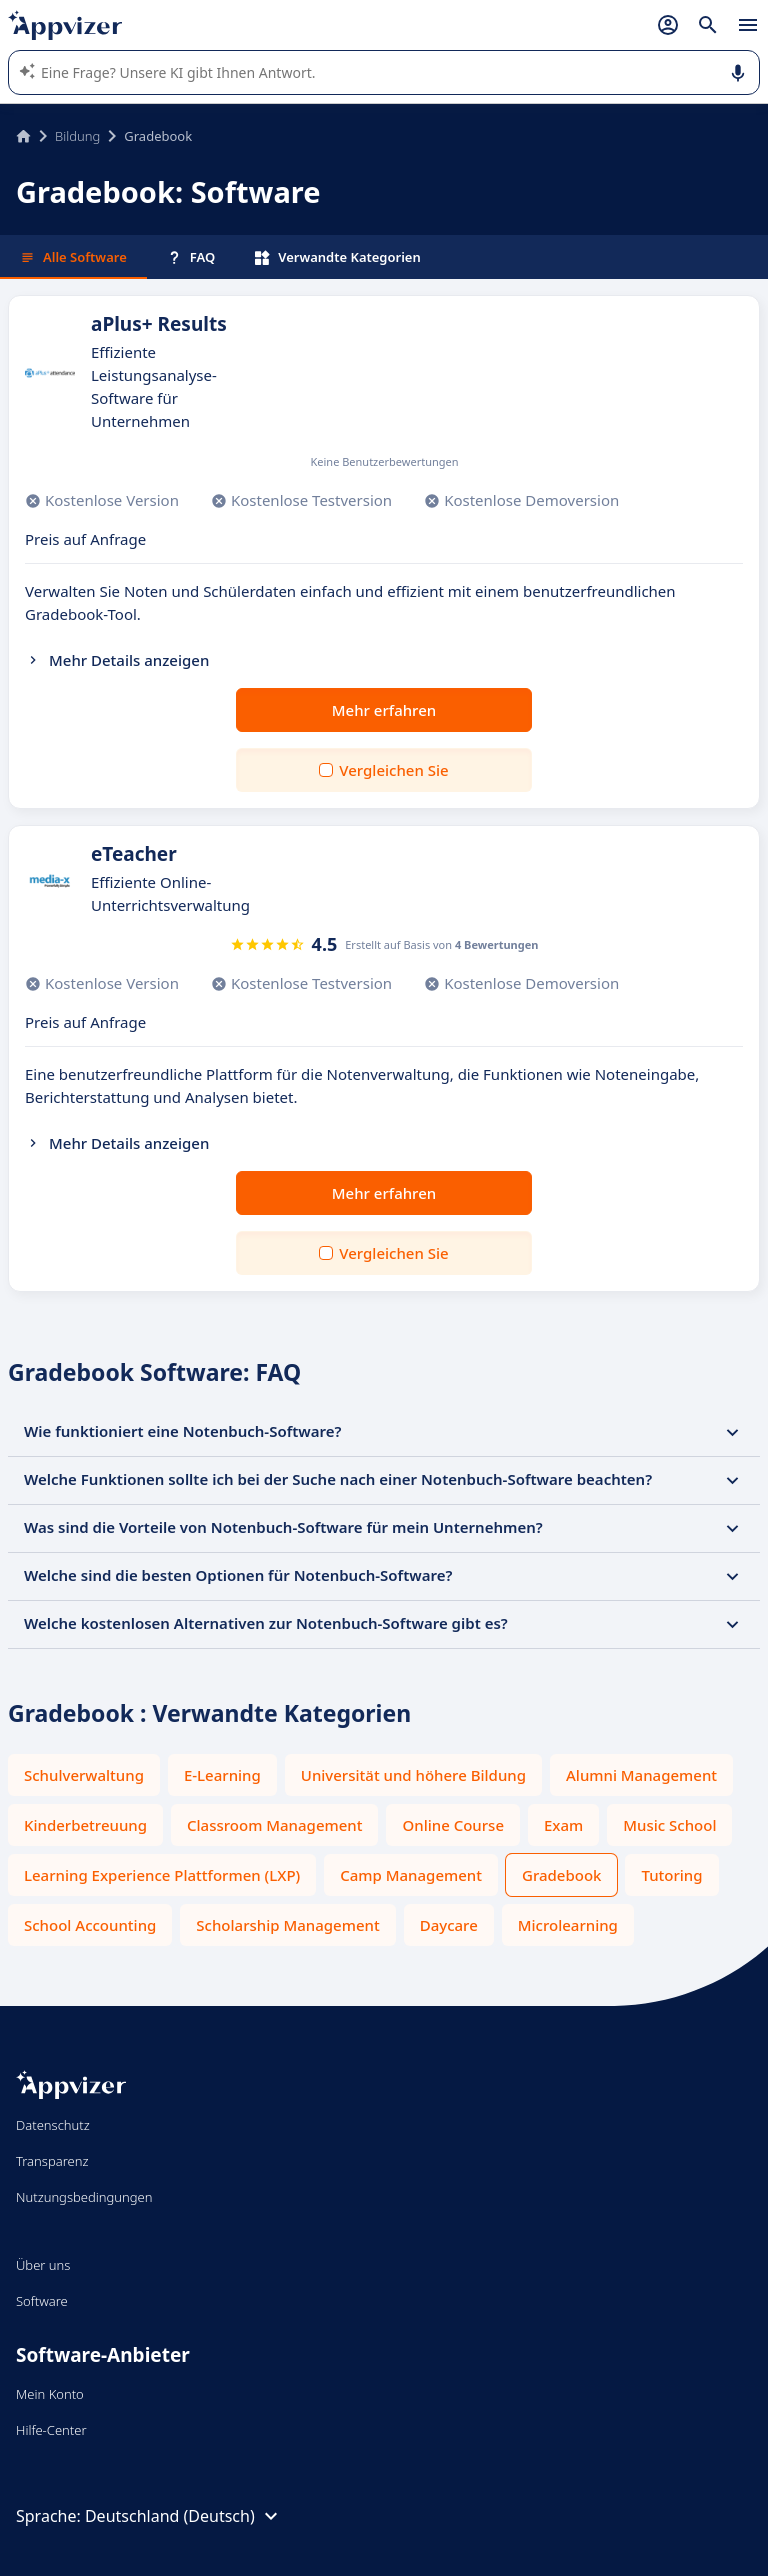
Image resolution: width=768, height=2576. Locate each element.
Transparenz (52, 2161)
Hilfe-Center (51, 2430)
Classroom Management (274, 1825)
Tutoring (671, 1875)
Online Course (453, 1825)
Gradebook (561, 1875)
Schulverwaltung (84, 1775)
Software (42, 2301)
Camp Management (411, 1875)
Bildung (77, 136)
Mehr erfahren (384, 710)
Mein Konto (50, 2394)
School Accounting (90, 1925)
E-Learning (222, 1775)
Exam (563, 1825)
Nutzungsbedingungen (84, 2197)
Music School (669, 1825)
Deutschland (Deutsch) (184, 2516)
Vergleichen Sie (393, 770)
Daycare (449, 1925)
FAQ (191, 257)
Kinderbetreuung (85, 1825)
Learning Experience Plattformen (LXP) (162, 1875)
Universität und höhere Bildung (413, 1775)
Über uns (43, 2265)
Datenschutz (53, 2125)
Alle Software (73, 257)
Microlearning (568, 1925)
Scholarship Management (287, 1925)
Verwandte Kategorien (338, 257)
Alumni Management (641, 1775)
